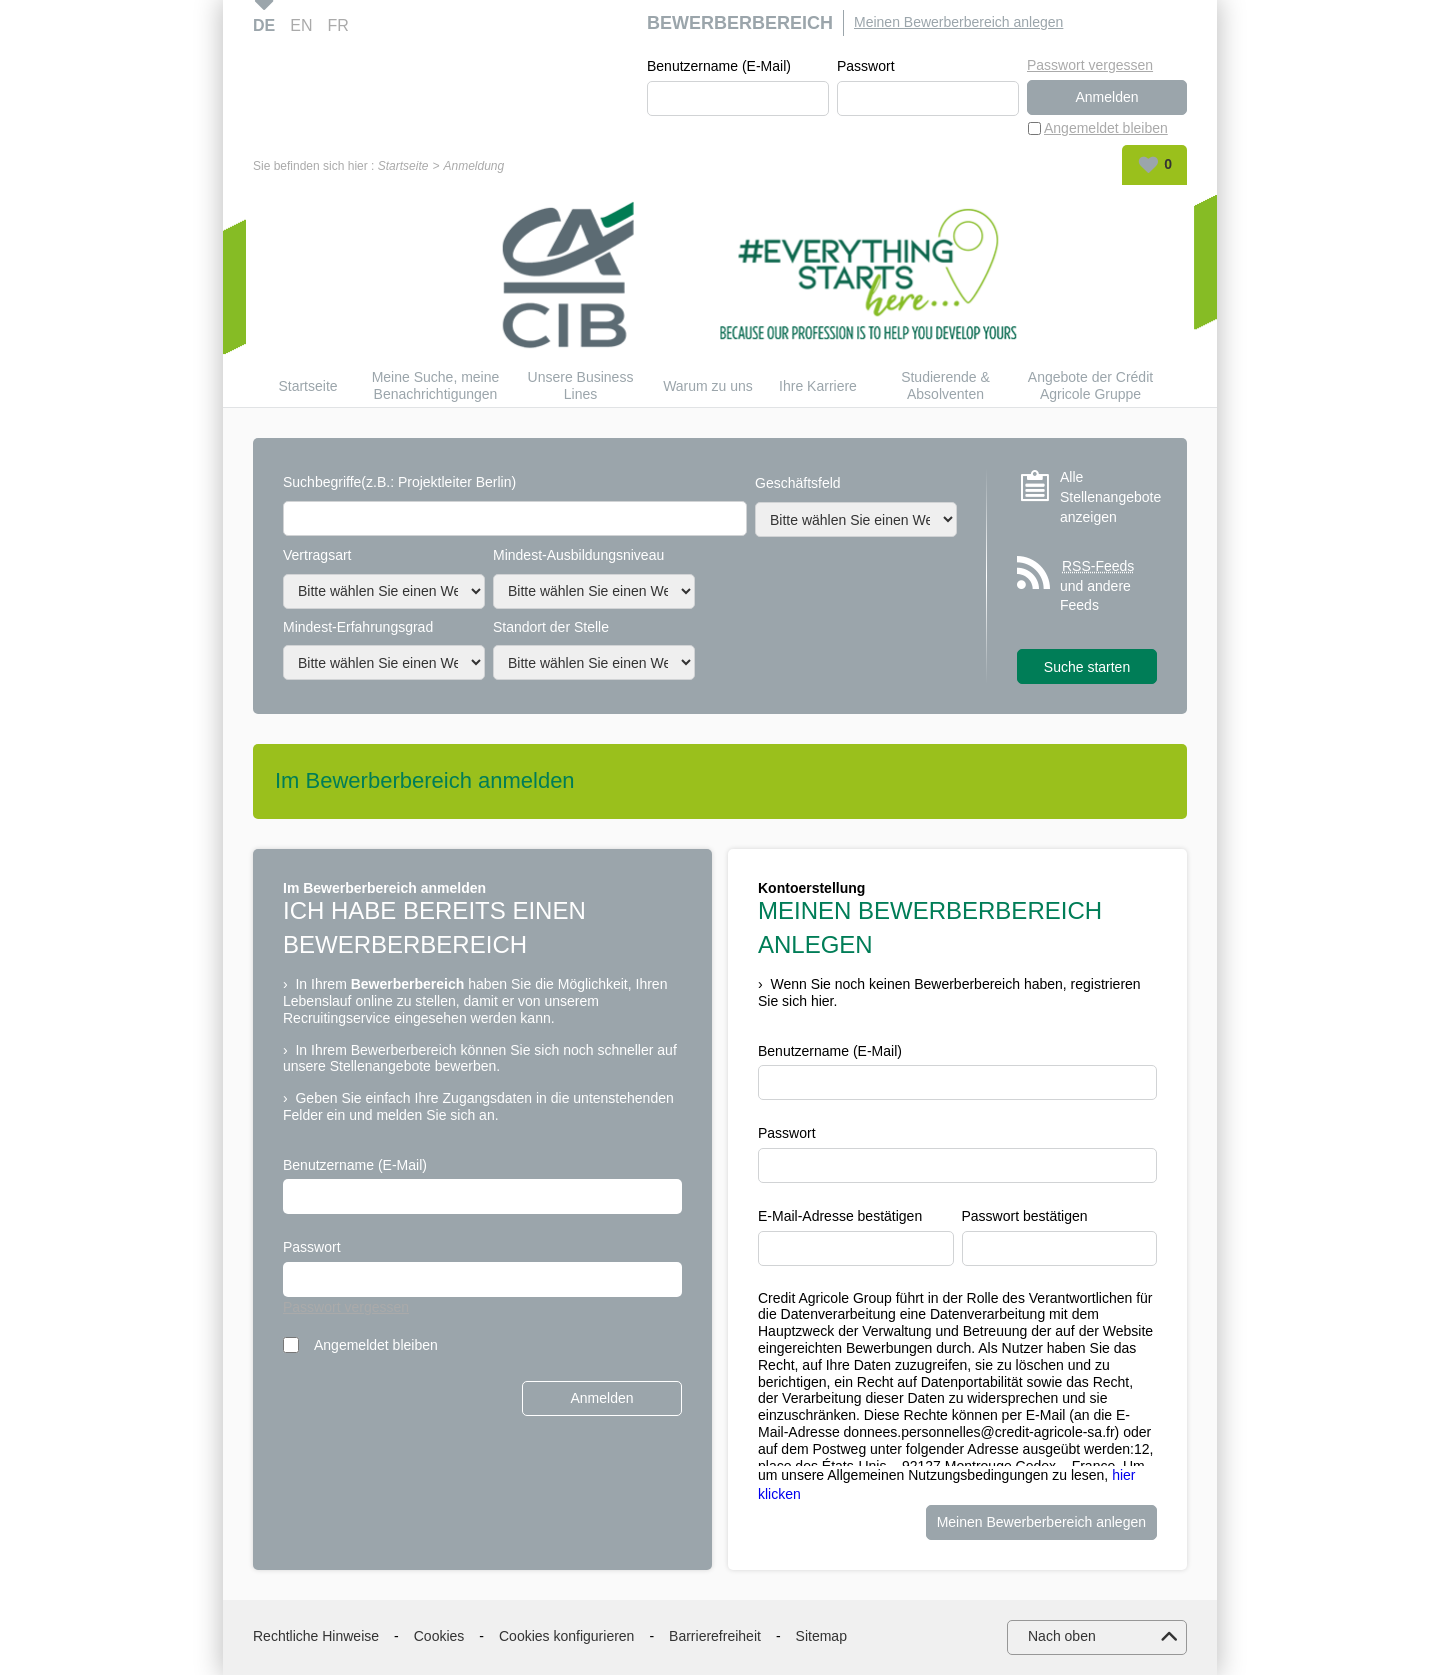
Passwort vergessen (1090, 65)
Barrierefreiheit (715, 1636)
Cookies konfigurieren (566, 1636)
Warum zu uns (708, 386)
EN (301, 25)
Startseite (403, 166)
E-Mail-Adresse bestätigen (840, 1216)
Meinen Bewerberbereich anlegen (958, 22)
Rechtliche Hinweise (316, 1636)
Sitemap (821, 1636)
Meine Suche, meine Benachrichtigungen (436, 385)
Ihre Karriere (818, 386)
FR (337, 25)
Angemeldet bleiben (1106, 128)
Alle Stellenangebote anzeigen (1108, 496)
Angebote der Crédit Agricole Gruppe (1090, 385)
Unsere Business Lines (581, 385)
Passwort (866, 66)
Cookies (439, 1636)
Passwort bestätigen (1025, 1216)
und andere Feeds (1098, 585)
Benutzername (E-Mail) (719, 66)
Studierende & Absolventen (945, 385)
